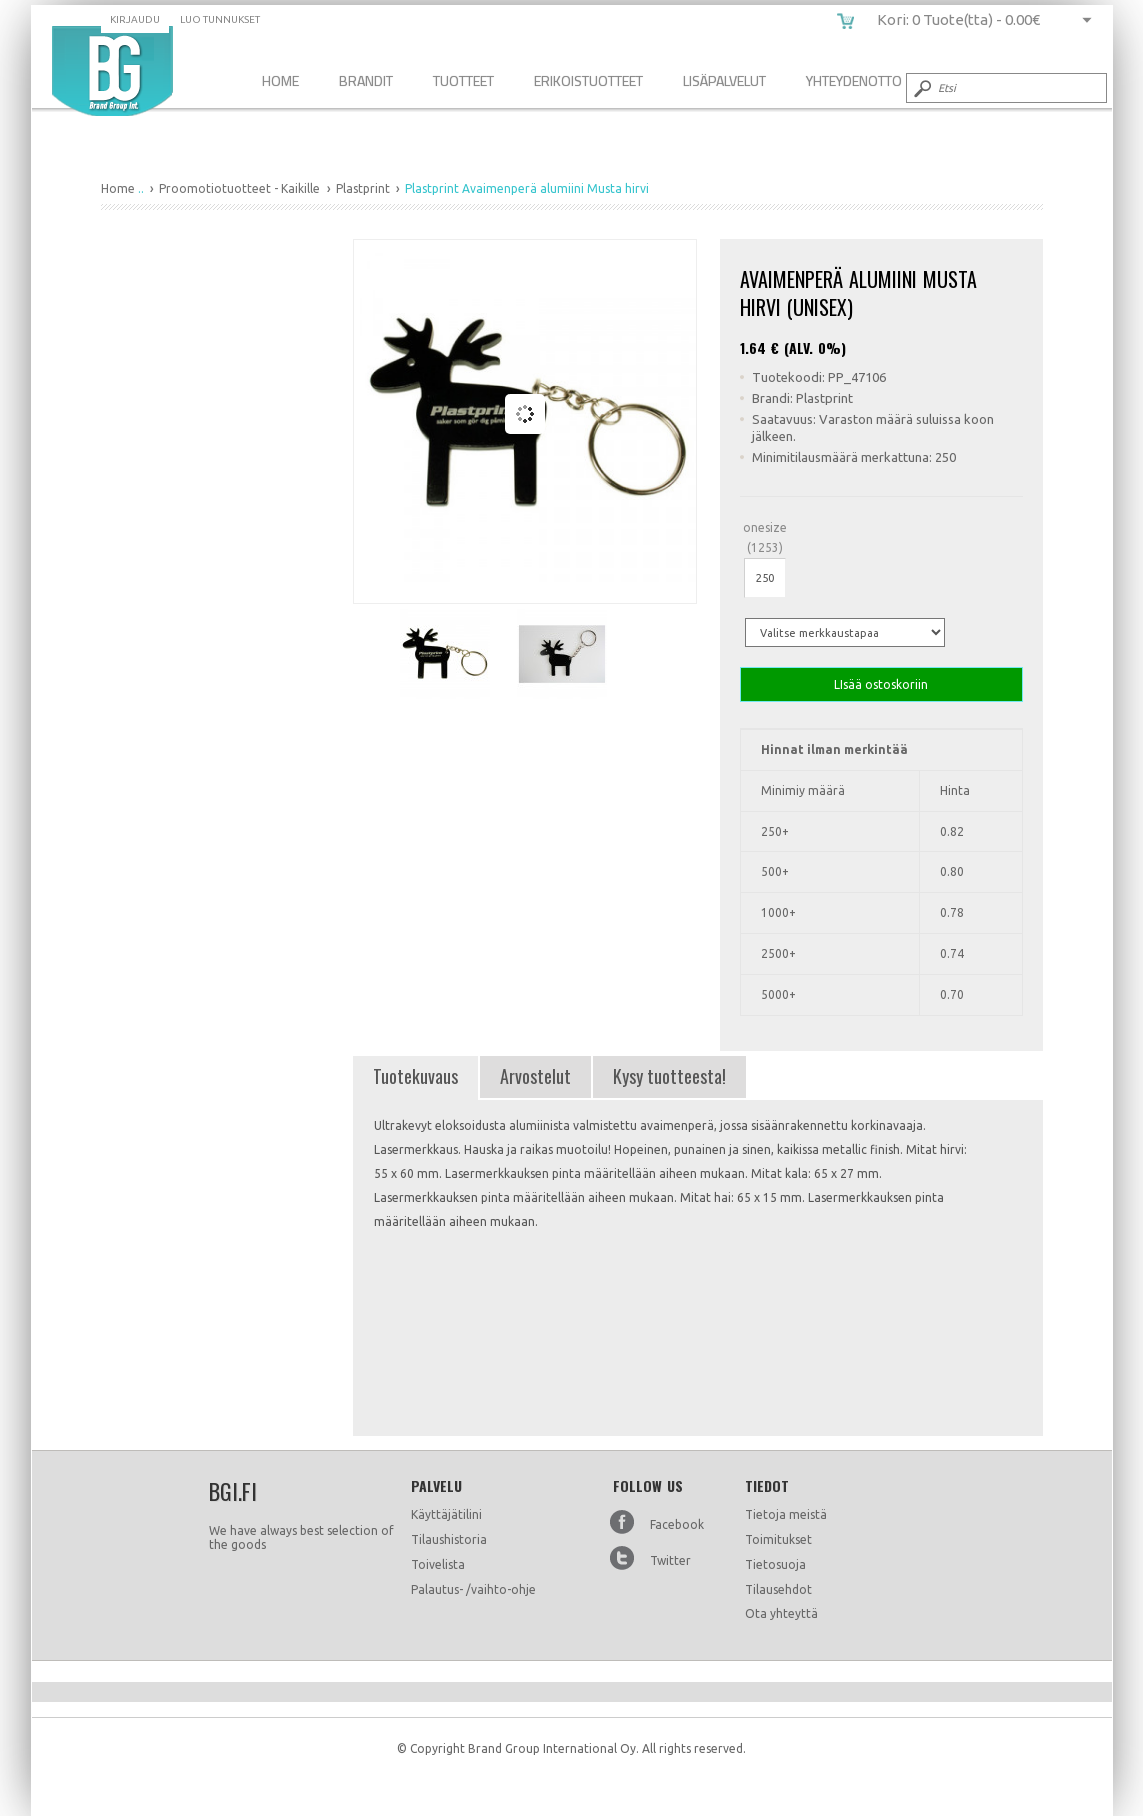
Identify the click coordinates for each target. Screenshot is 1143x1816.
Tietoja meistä (786, 1514)
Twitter (670, 1560)
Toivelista (438, 1564)
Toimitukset (778, 1539)
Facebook (677, 1524)
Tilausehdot (778, 1589)
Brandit (366, 80)
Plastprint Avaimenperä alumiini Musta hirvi (112, 71)
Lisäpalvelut (724, 80)
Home (280, 80)
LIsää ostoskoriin (881, 684)
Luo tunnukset (220, 19)
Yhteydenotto (854, 80)
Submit (921, 88)
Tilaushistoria (449, 1539)
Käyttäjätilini (446, 1514)
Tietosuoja (775, 1564)
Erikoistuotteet (588, 80)
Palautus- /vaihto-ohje (473, 1589)
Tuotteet (463, 80)
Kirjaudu (135, 19)
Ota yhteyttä (781, 1613)
